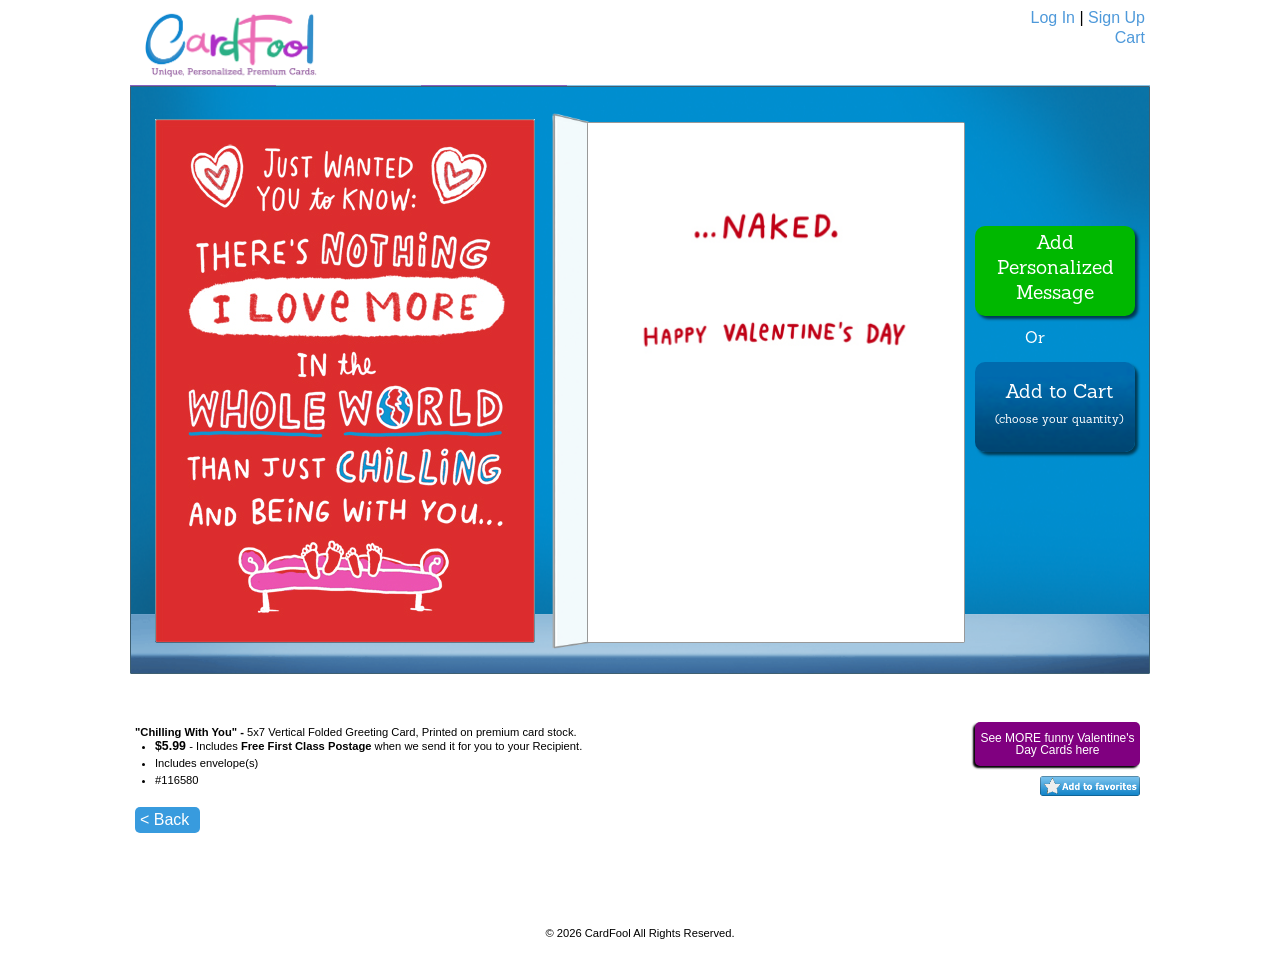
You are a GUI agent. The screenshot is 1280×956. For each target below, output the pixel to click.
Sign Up (1116, 17)
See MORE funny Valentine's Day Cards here (1057, 744)
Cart (1130, 37)
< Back (164, 819)
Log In (1053, 17)
